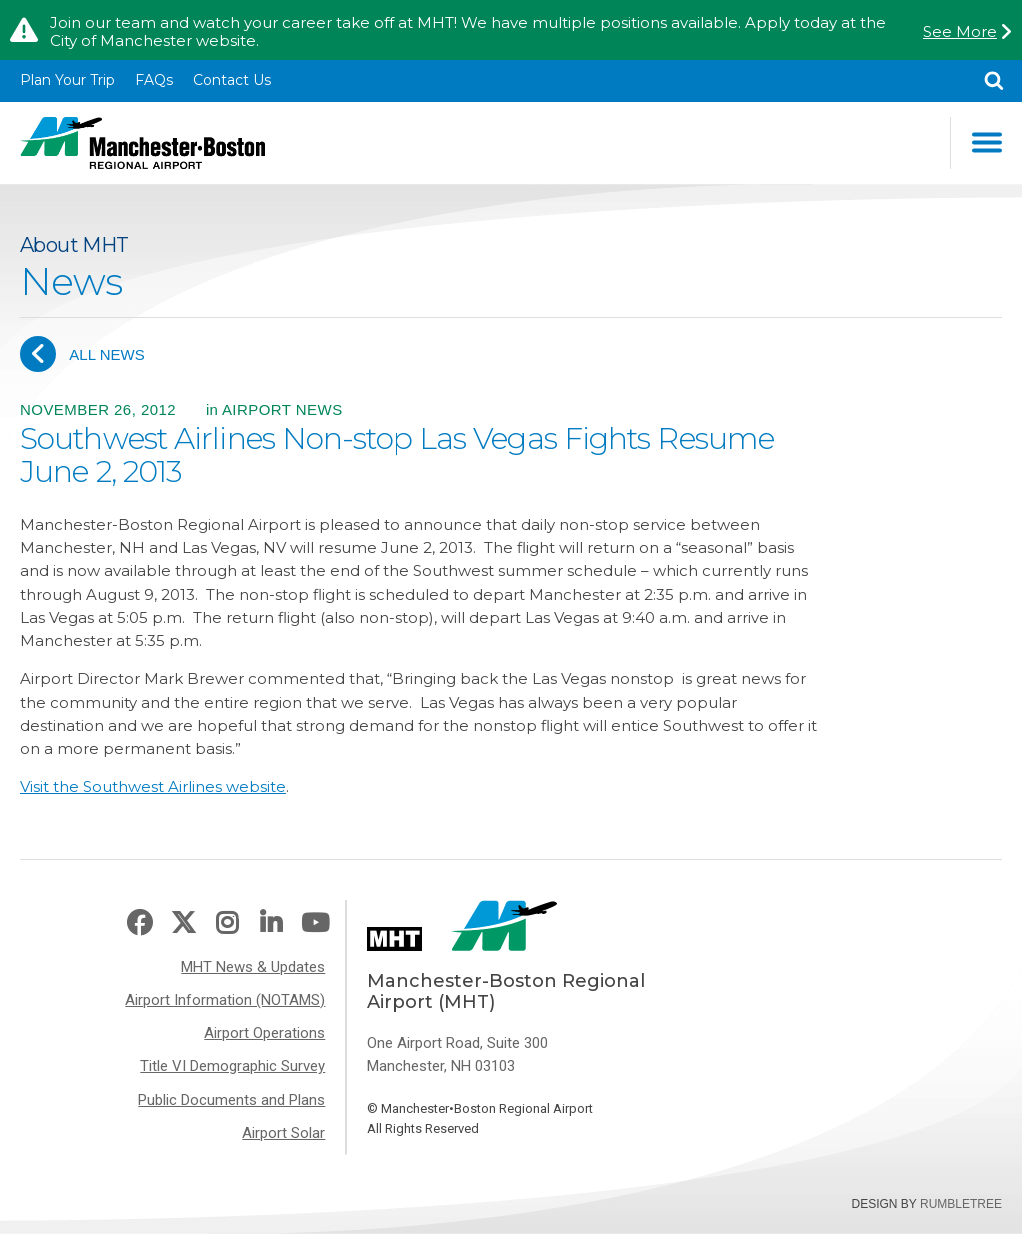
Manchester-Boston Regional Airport (142, 143)
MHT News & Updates (253, 967)
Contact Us (232, 80)
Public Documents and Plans (231, 1100)
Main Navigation (987, 142)
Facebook (139, 923)
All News (82, 354)
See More (960, 32)
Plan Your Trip (67, 80)
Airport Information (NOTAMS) (225, 1000)
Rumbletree (961, 1204)
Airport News (282, 409)
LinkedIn (271, 923)
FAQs (154, 80)
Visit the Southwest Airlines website (153, 786)
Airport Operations (264, 1033)
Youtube (315, 923)
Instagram (227, 923)
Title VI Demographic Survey (232, 1066)
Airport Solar (283, 1133)
